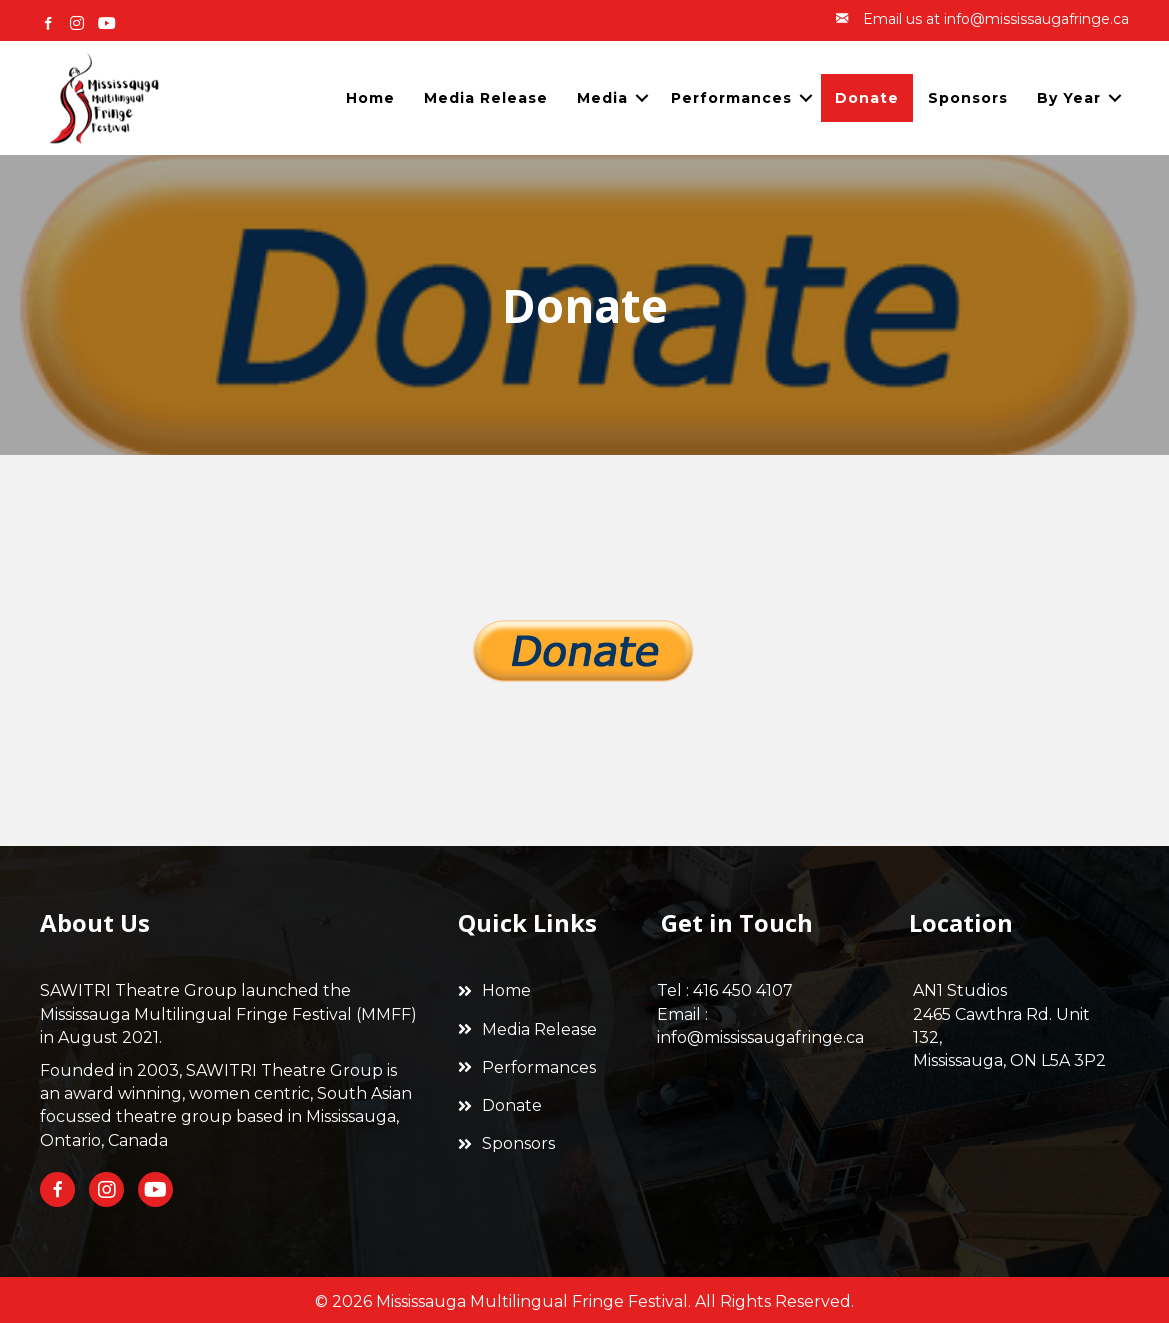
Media (602, 98)
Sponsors (968, 98)
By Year (1069, 98)
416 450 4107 (743, 990)
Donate (867, 98)
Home (370, 98)
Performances (731, 98)
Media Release (486, 98)
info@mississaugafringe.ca (760, 1037)
